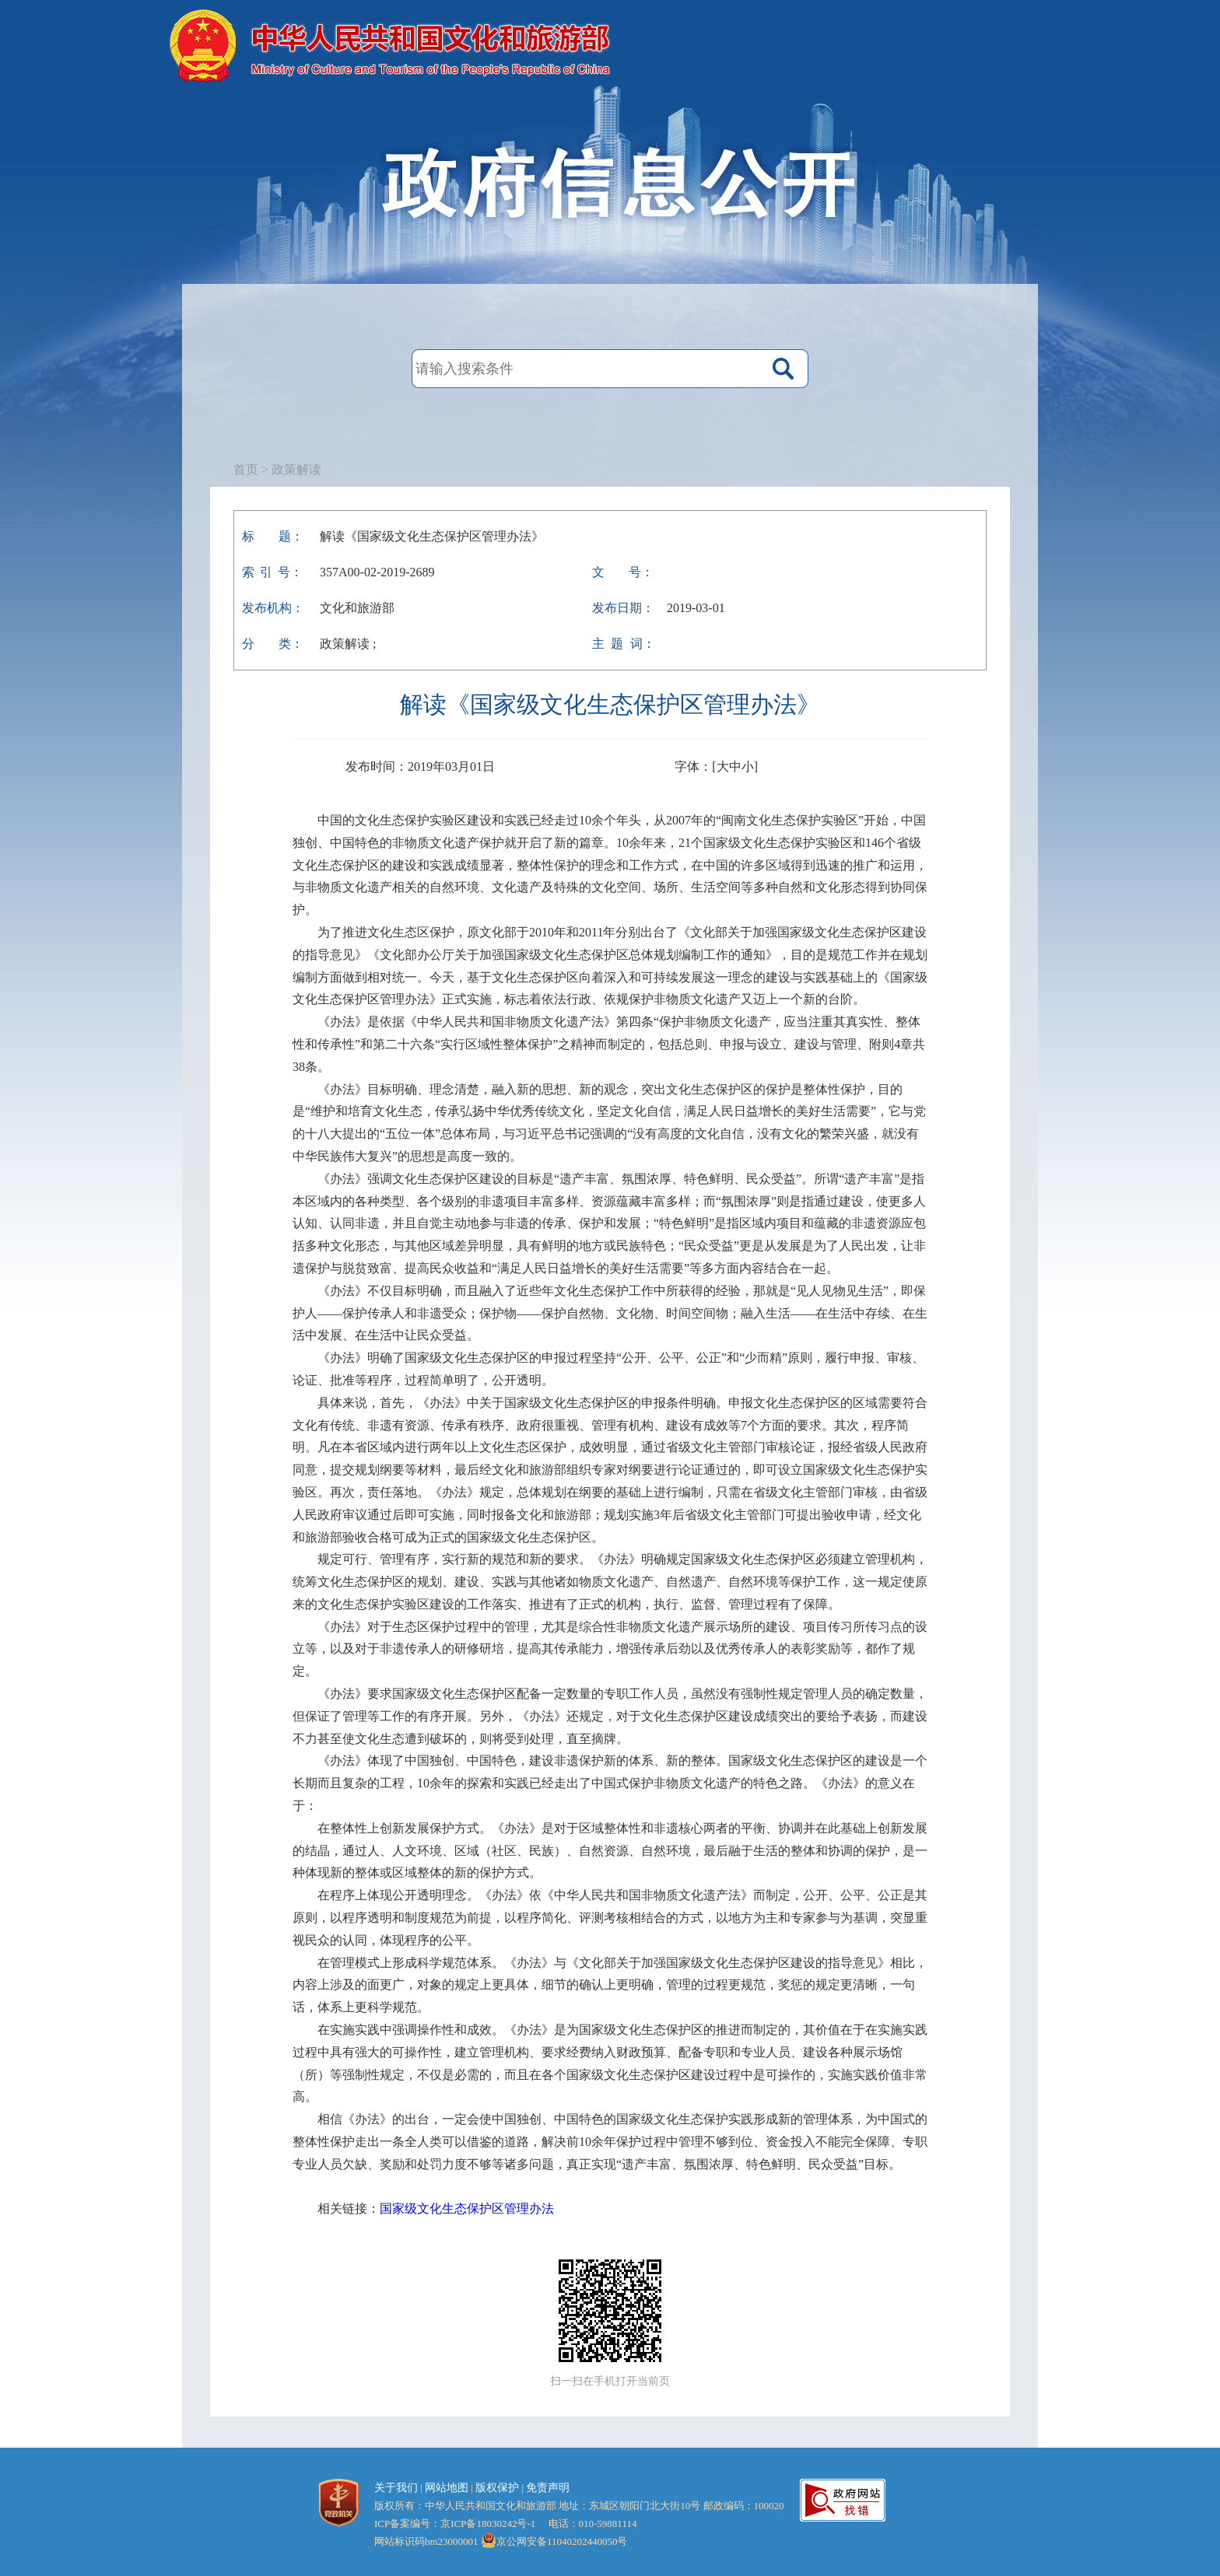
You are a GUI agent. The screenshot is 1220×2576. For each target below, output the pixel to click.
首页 (245, 469)
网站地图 (446, 2488)
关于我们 (396, 2488)
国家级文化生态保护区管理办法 (467, 2208)
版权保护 (497, 2488)
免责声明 (548, 2488)
